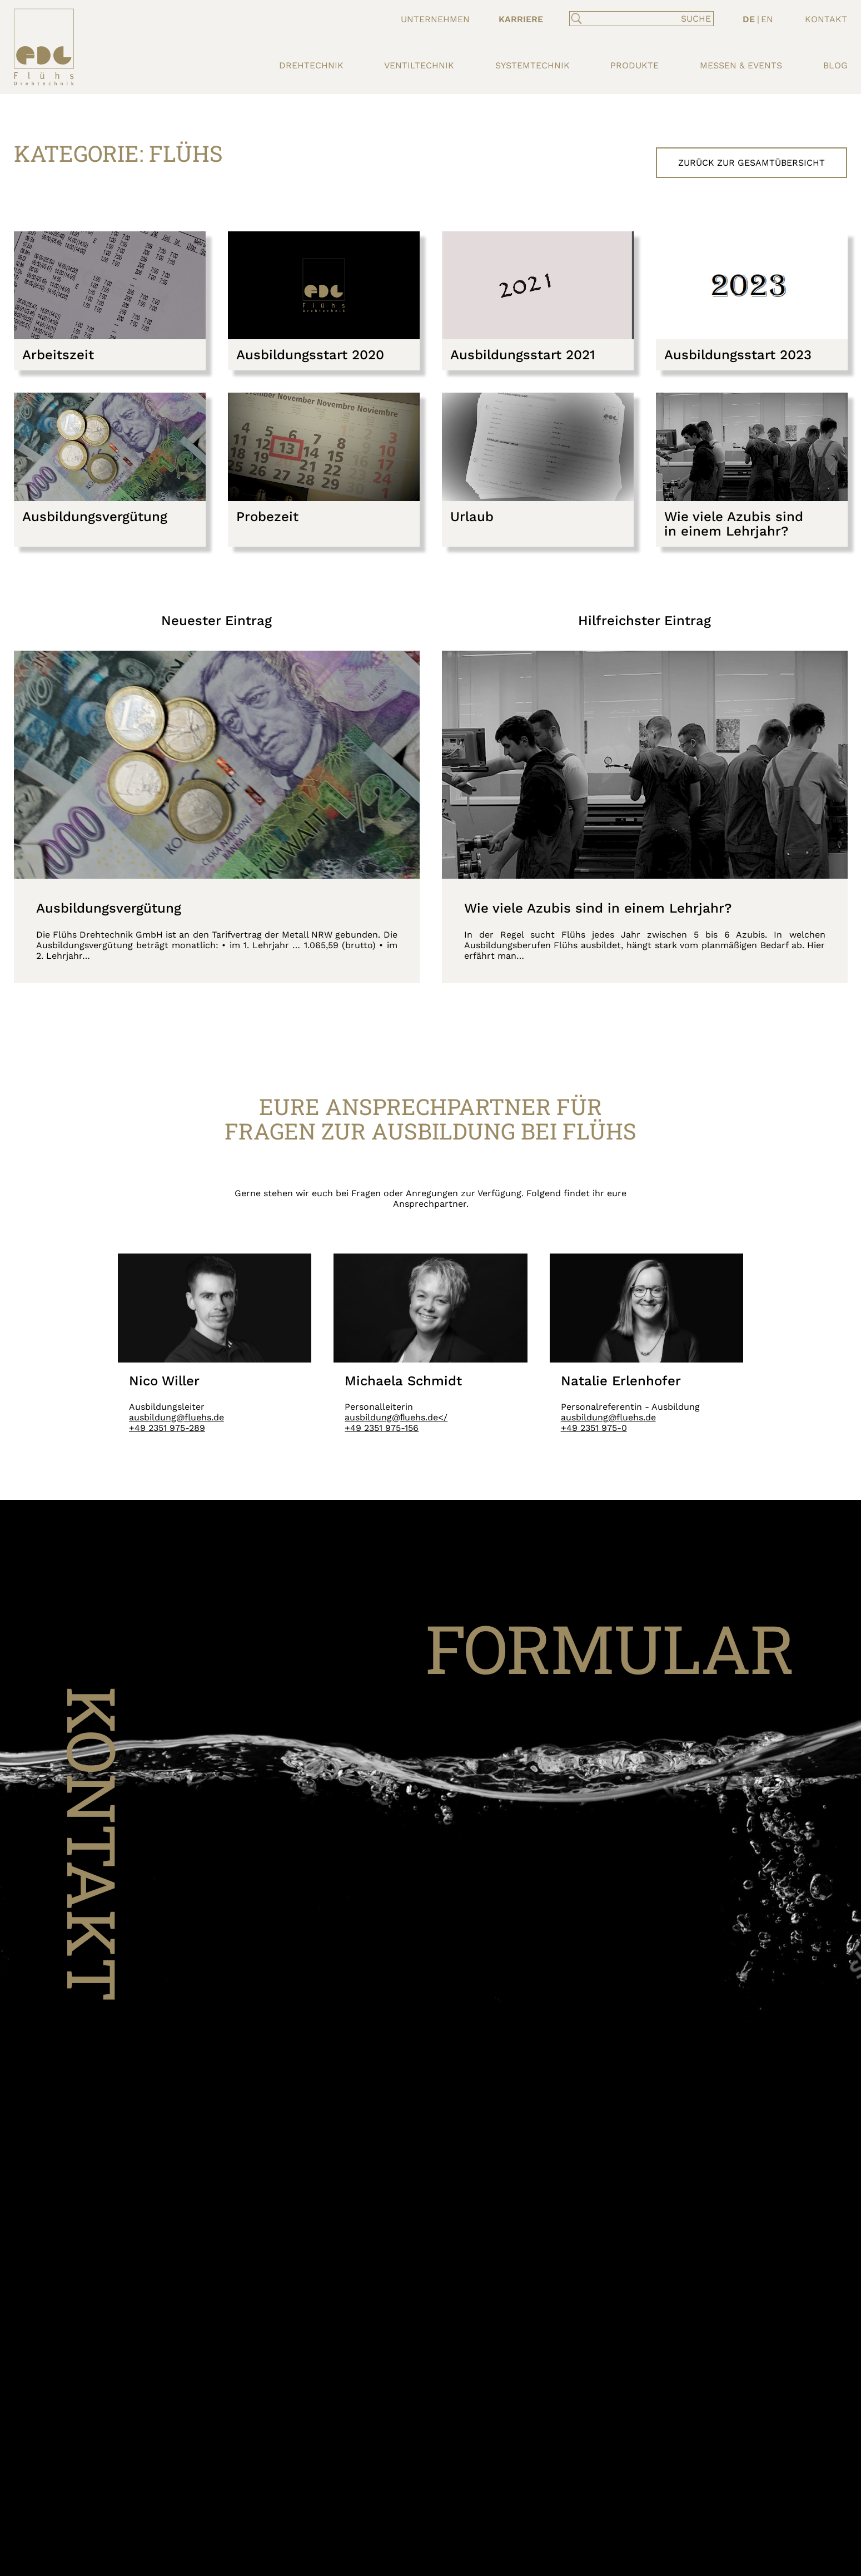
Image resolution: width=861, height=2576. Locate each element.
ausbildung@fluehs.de (176, 1417)
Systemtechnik (532, 65)
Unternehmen (435, 19)
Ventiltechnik (419, 65)
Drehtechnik (311, 65)
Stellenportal (536, 46)
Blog (835, 65)
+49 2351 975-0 (594, 1428)
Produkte (634, 65)
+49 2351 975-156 (382, 1428)
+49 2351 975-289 (167, 1428)
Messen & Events (741, 65)
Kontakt (826, 19)
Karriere (521, 19)
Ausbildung (528, 32)
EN (767, 19)
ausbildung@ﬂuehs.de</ (396, 1417)
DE (749, 19)
